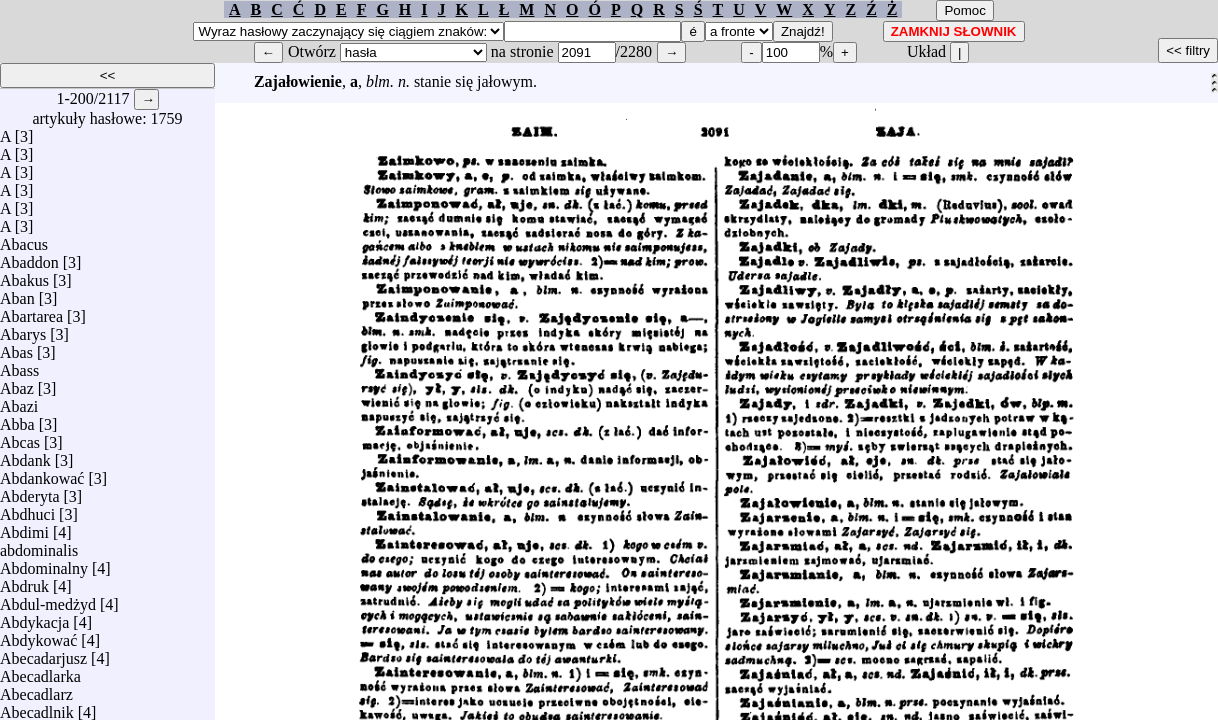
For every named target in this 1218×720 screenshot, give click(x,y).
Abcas (20, 437)
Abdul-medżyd (48, 599)
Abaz (17, 383)
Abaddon (29, 257)
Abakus (24, 275)
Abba (17, 419)
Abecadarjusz (43, 653)
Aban (17, 293)
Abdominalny (44, 563)
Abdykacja (34, 617)
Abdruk (24, 581)
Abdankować (42, 473)
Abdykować (38, 635)
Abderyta (30, 491)
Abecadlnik (37, 707)
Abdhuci (27, 509)
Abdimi (24, 527)
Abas (16, 347)
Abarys (23, 329)
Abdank (25, 455)
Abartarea (31, 311)
